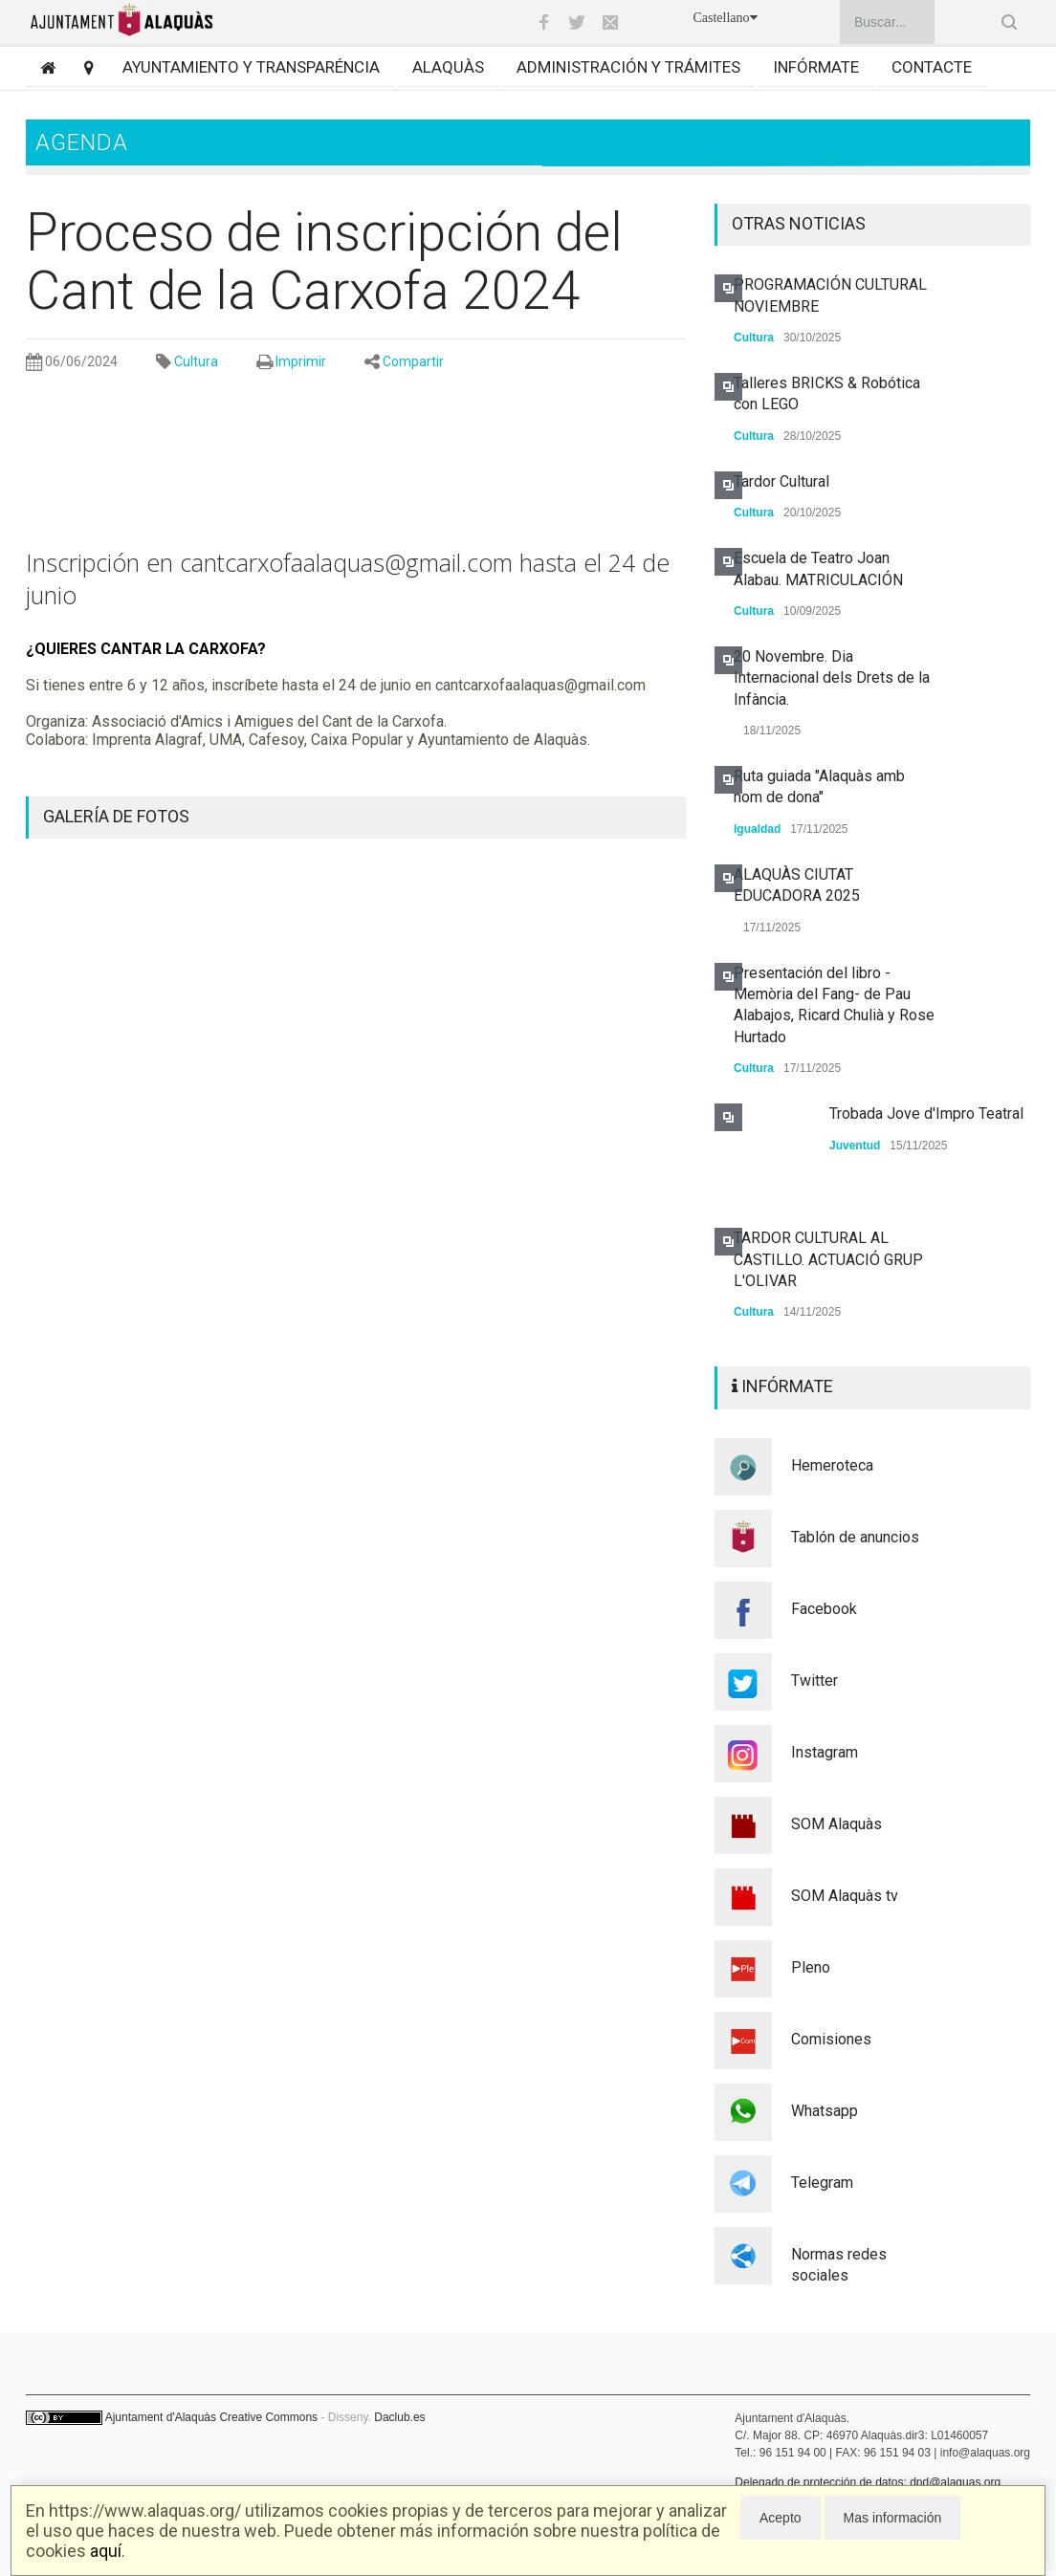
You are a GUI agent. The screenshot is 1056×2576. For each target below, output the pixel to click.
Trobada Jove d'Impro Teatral (926, 1113)
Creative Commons (268, 2417)
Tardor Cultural (781, 481)
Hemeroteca (832, 1465)
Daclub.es (399, 2417)
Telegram (822, 2182)
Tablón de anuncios (855, 1537)
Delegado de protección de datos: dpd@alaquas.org (868, 2482)
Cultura (196, 361)
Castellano (725, 18)
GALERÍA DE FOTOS (116, 816)
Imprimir (300, 361)
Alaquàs (448, 66)
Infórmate (816, 66)
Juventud (854, 1145)
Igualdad (757, 829)
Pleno (810, 1967)
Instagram (824, 1752)
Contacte (931, 66)
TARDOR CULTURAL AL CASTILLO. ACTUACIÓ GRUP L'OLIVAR (828, 1259)
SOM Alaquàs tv (844, 1896)
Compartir (413, 361)
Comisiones (831, 2039)
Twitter (814, 1680)
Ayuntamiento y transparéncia (251, 66)
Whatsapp (824, 2111)
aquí (105, 2551)
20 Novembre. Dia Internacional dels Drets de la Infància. (832, 678)
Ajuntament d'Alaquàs (160, 2417)
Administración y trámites (628, 66)
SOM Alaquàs (836, 1824)
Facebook (824, 1609)
